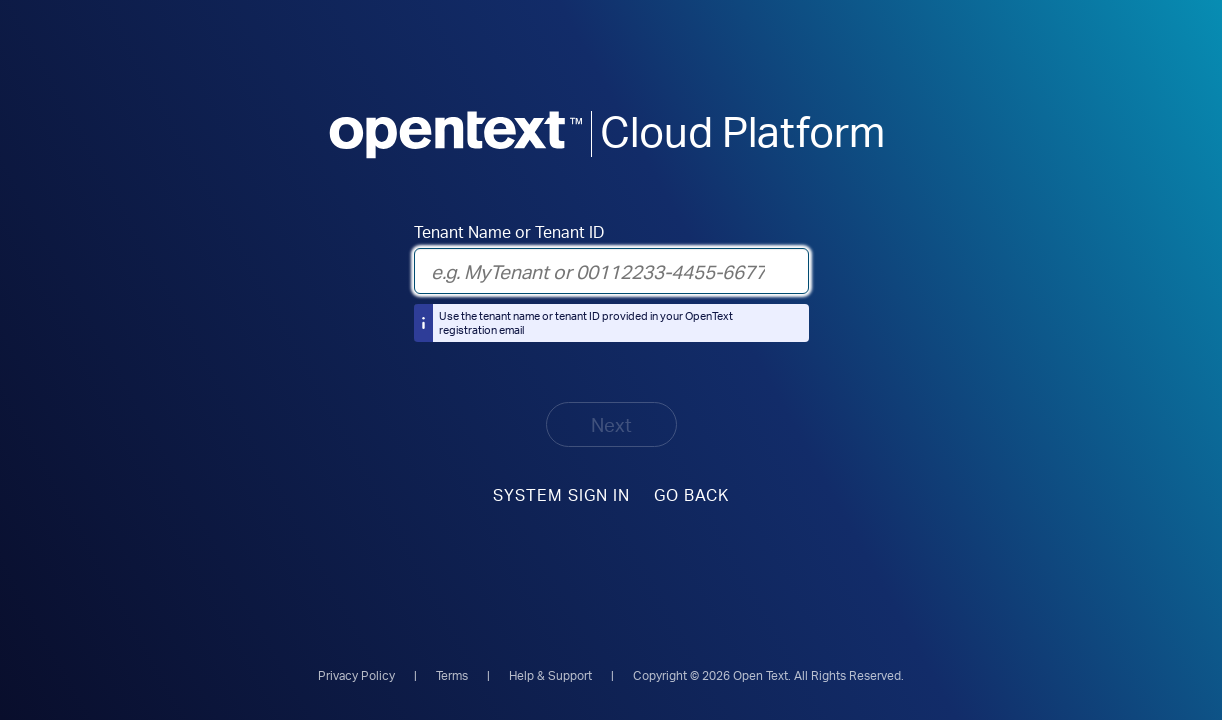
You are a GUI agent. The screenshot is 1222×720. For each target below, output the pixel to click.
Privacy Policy (356, 675)
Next (611, 424)
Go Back (691, 494)
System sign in (561, 494)
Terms (452, 675)
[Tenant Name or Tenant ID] (611, 271)
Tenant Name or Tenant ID (509, 232)
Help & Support (550, 675)
